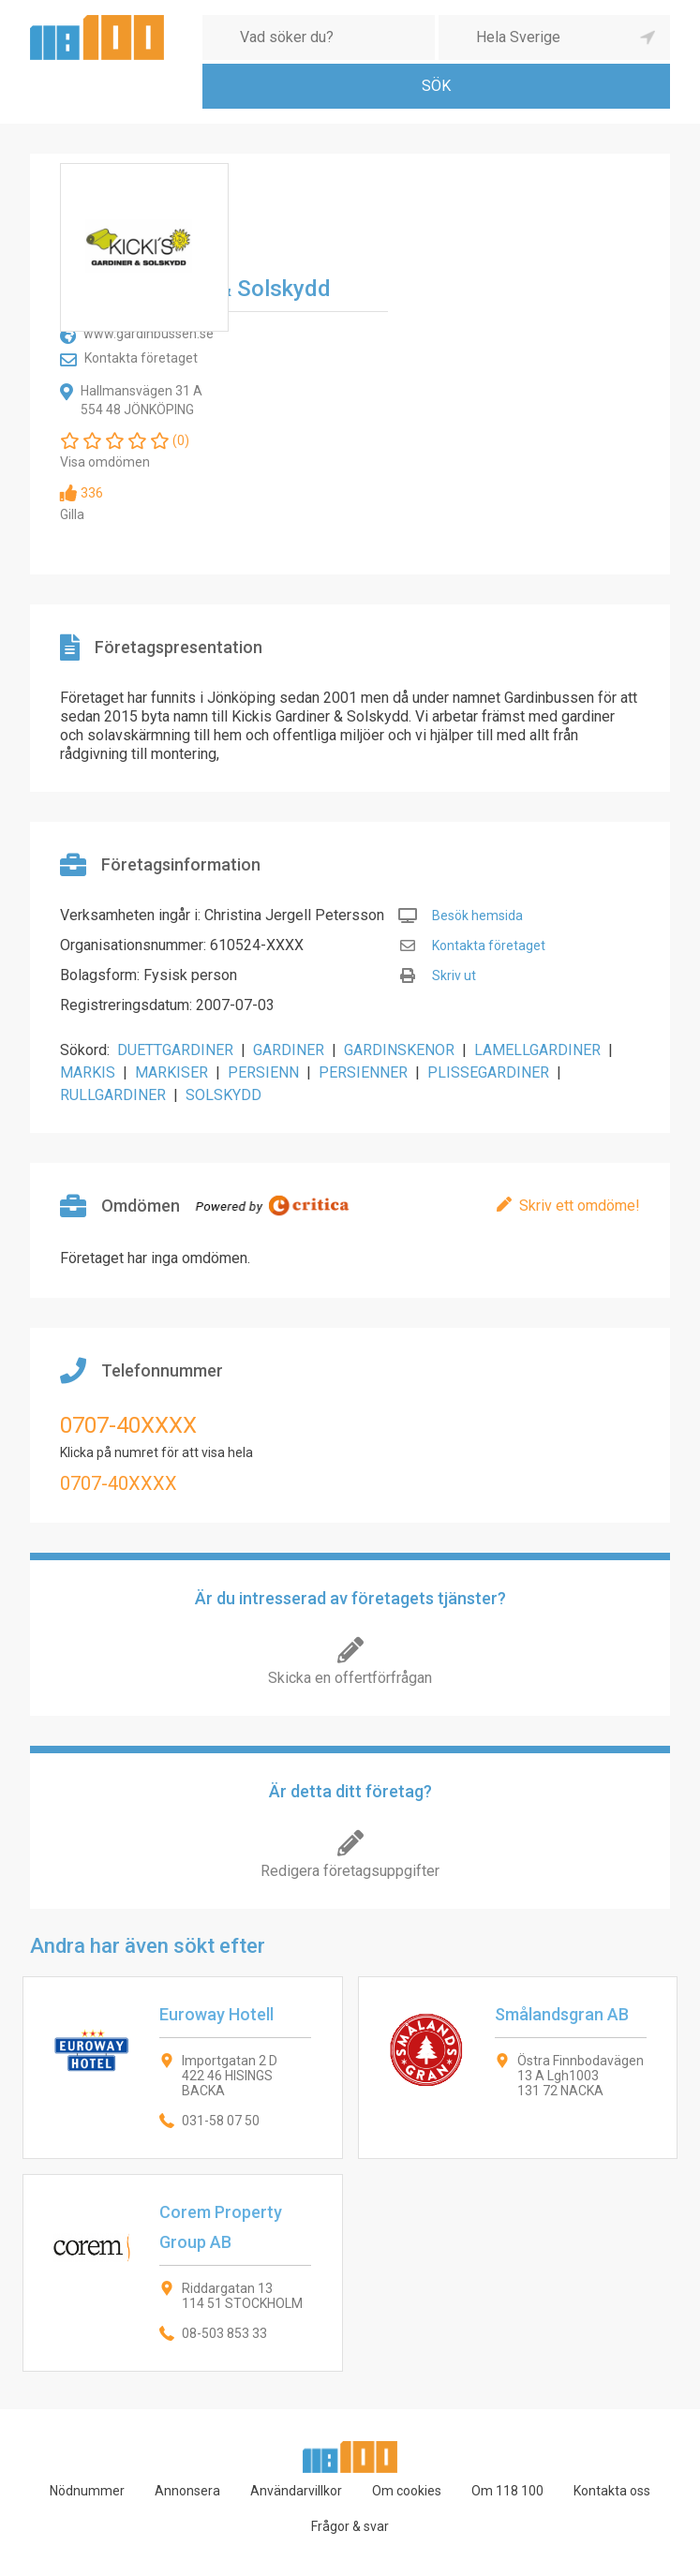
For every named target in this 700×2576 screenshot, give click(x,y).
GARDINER (288, 1050)
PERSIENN (263, 1072)
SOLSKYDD (223, 1095)
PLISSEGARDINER (488, 1072)
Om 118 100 (507, 2490)
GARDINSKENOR (399, 1050)
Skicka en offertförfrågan (350, 1678)
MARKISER (171, 1072)
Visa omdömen (105, 461)
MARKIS (87, 1072)
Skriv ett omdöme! (579, 1205)
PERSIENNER (363, 1072)
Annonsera (187, 2490)
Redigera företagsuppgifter (350, 1871)
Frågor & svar (350, 2526)
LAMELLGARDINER (537, 1050)
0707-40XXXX (128, 1425)
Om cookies (406, 2490)
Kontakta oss (611, 2490)
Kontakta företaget (141, 357)
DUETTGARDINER (175, 1050)
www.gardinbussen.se (148, 333)
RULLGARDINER (113, 1095)
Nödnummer (87, 2490)
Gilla (72, 514)
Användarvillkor (296, 2490)
